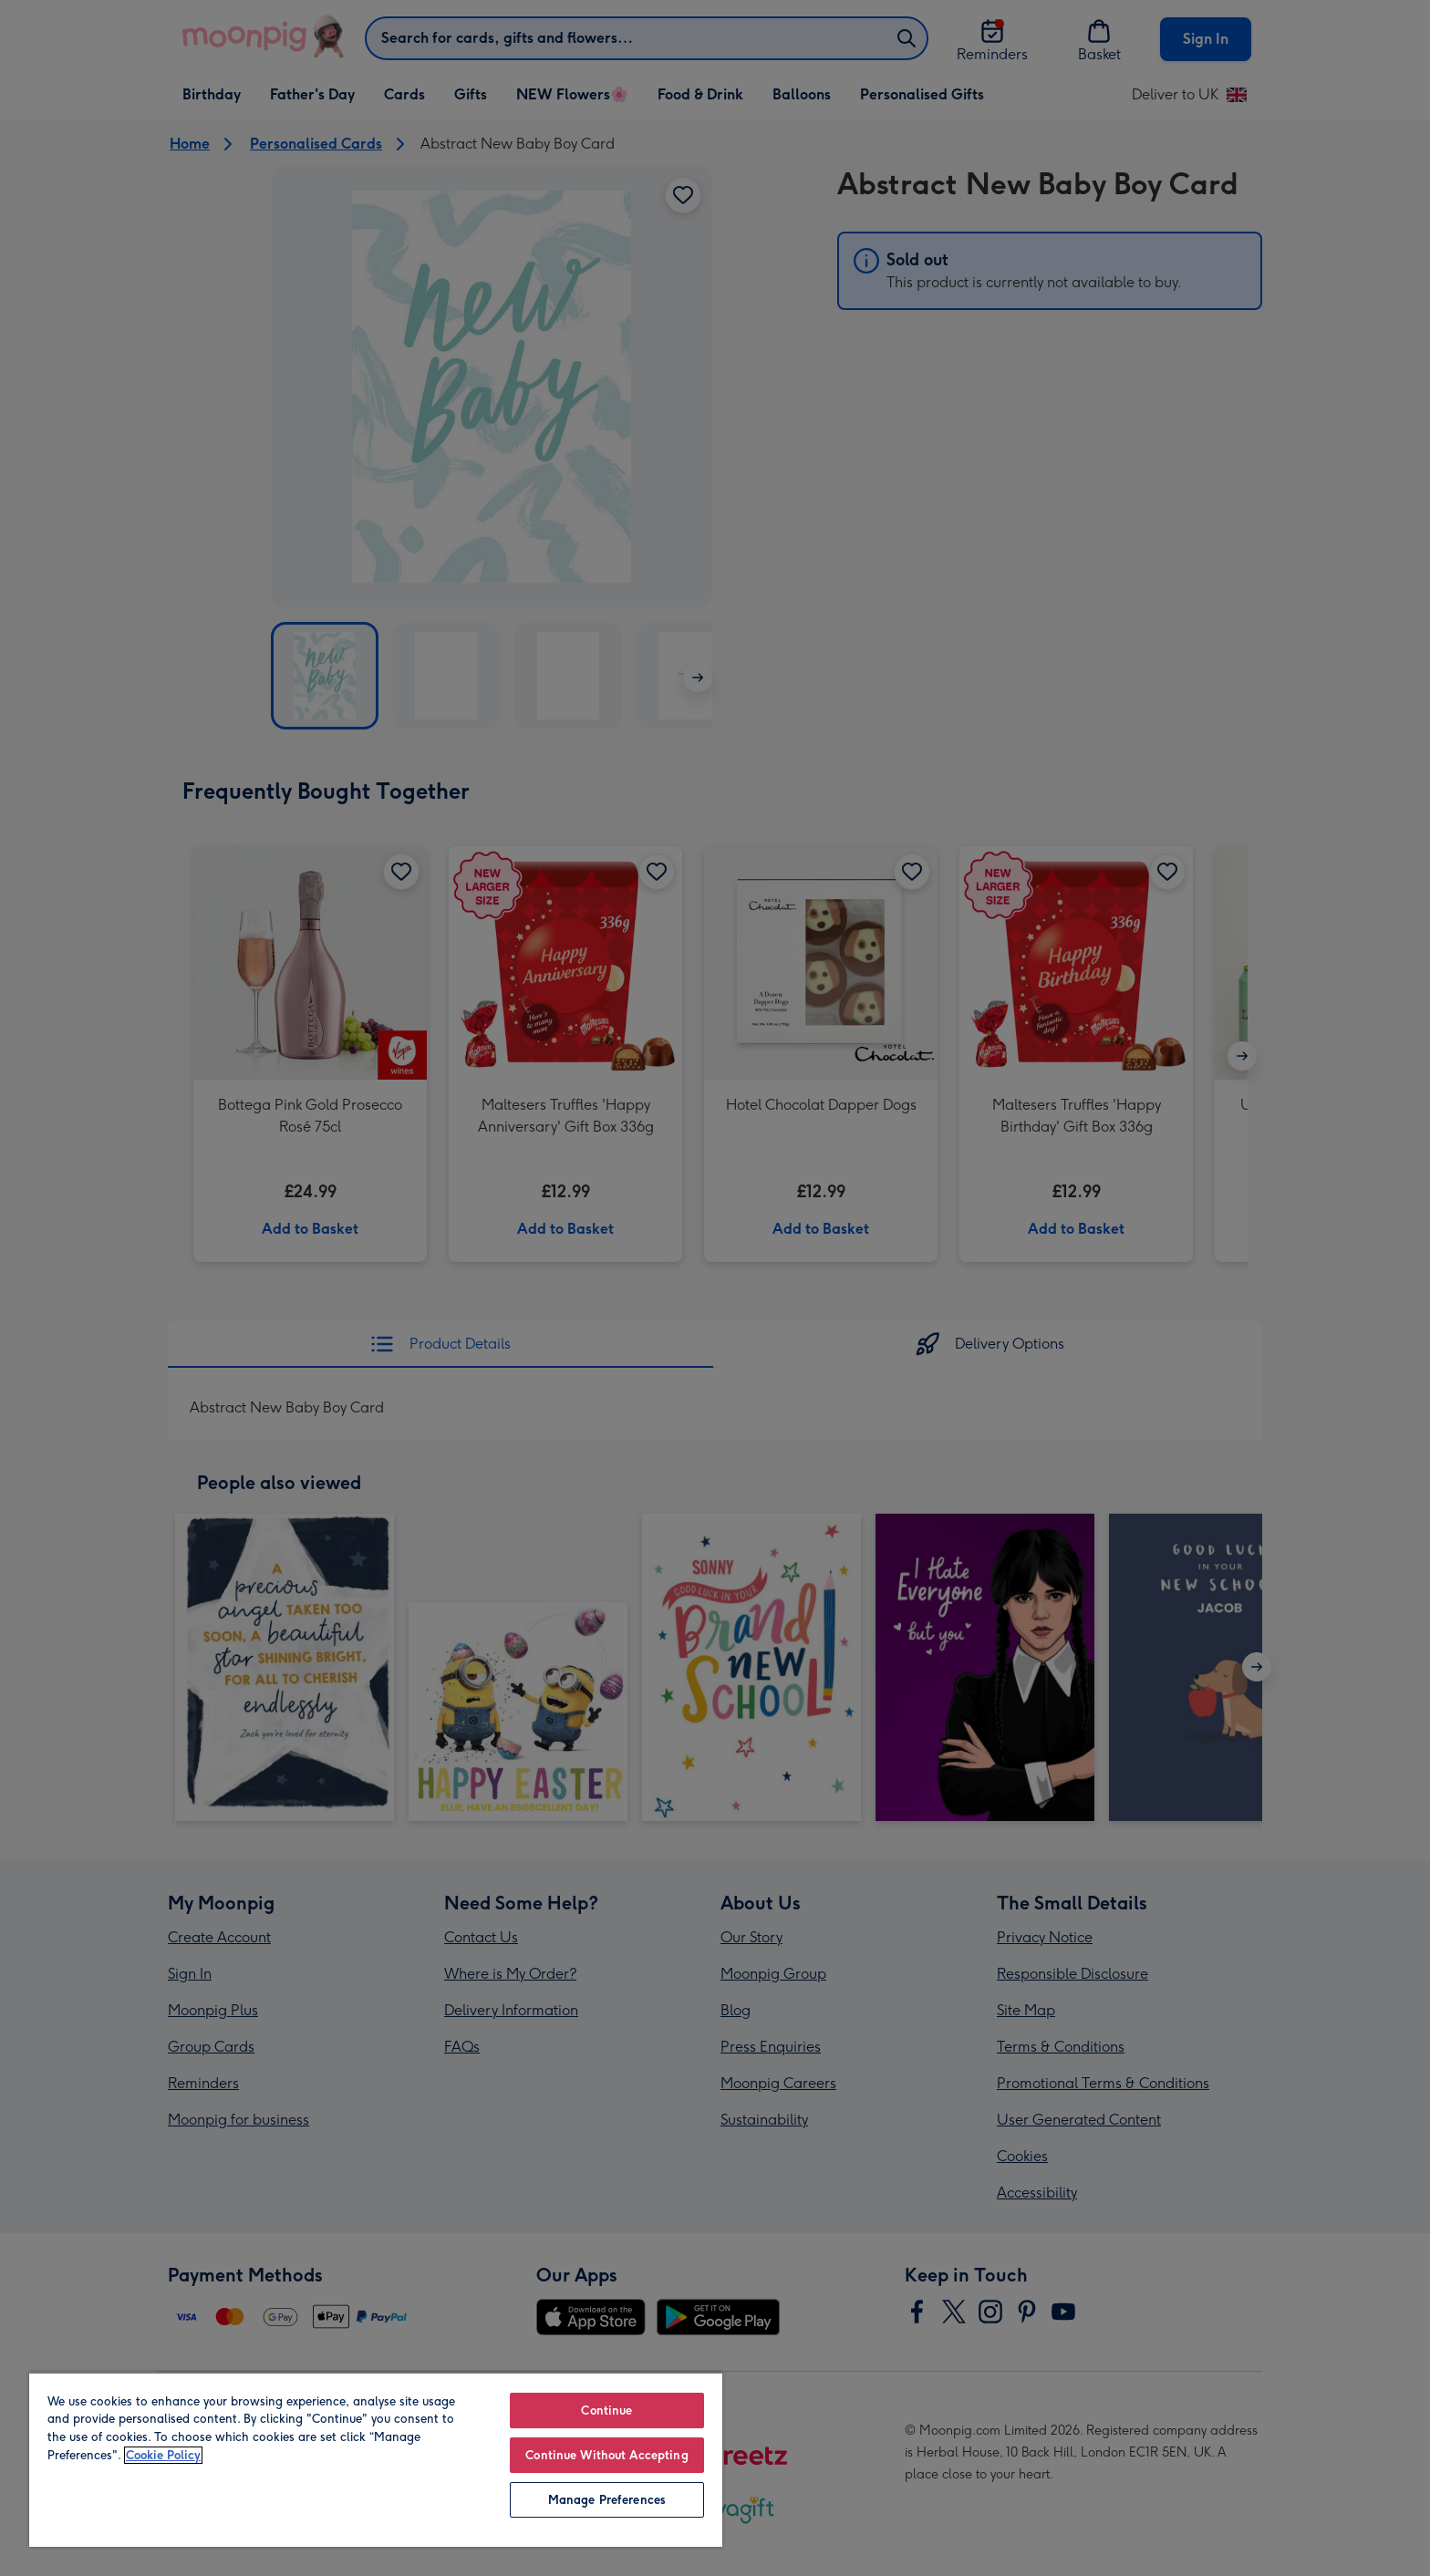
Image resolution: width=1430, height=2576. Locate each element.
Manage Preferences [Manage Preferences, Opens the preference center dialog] (607, 2500)
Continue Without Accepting (606, 2455)
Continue (606, 2410)
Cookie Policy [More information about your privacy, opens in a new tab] (163, 2455)
